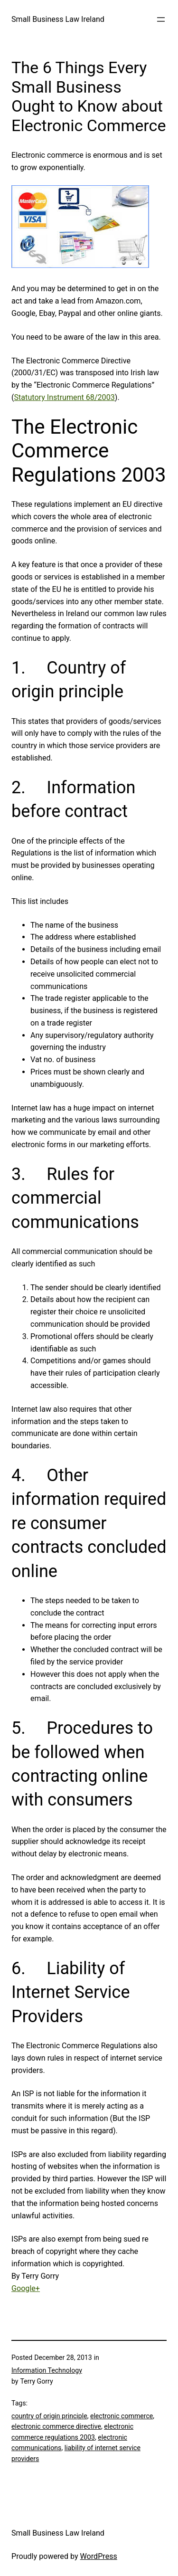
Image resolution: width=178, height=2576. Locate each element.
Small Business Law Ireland (57, 19)
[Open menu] (161, 19)
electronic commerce (121, 2416)
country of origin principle (49, 2416)
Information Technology (46, 2370)
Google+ (25, 2288)
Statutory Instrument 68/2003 (64, 397)
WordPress (98, 2556)
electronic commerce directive (56, 2426)
